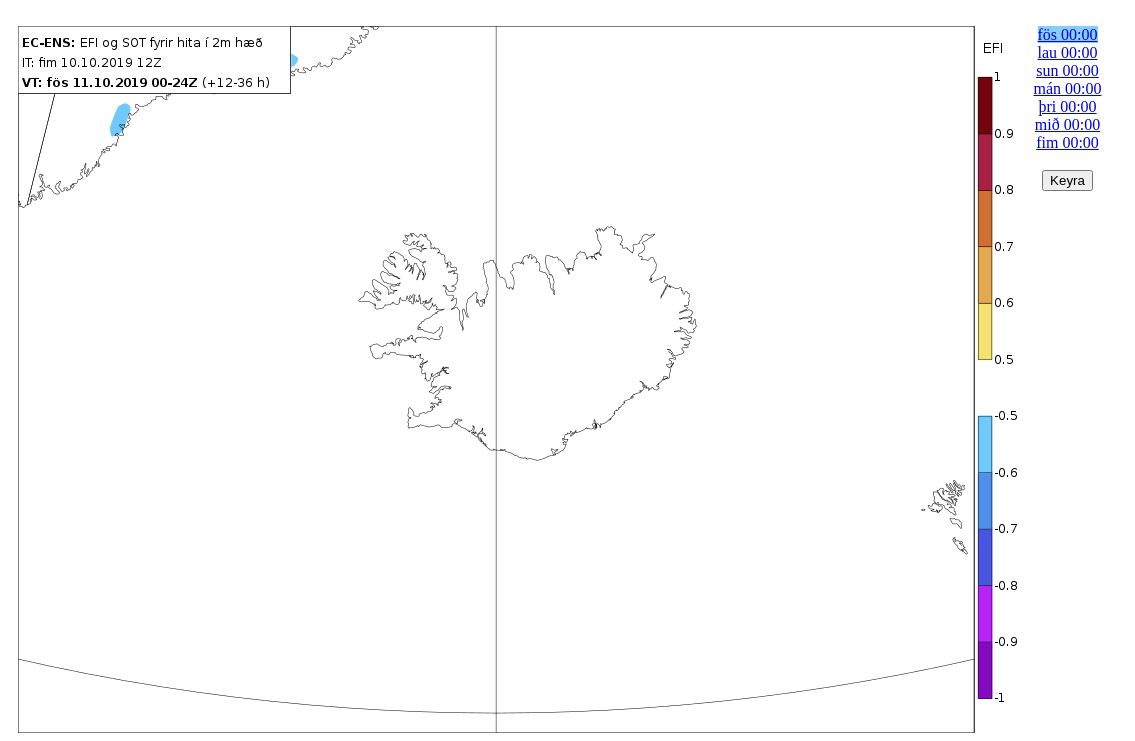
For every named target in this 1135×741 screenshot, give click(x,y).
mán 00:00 (1068, 88)
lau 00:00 (1068, 52)
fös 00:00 (1068, 34)
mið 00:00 (1067, 124)
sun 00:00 (1067, 70)
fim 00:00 (1067, 142)
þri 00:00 (1067, 106)
